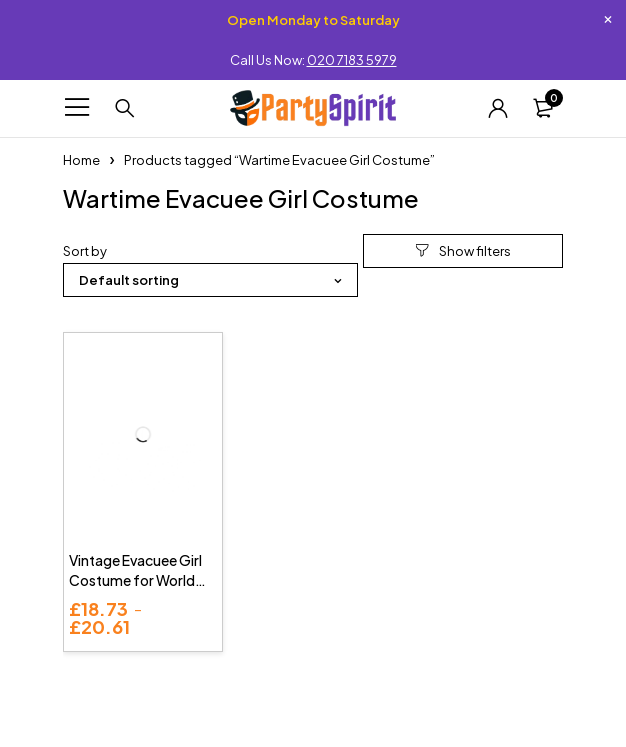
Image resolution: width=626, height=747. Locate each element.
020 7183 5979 (352, 60)
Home (81, 160)
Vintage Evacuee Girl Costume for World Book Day (135, 580)
